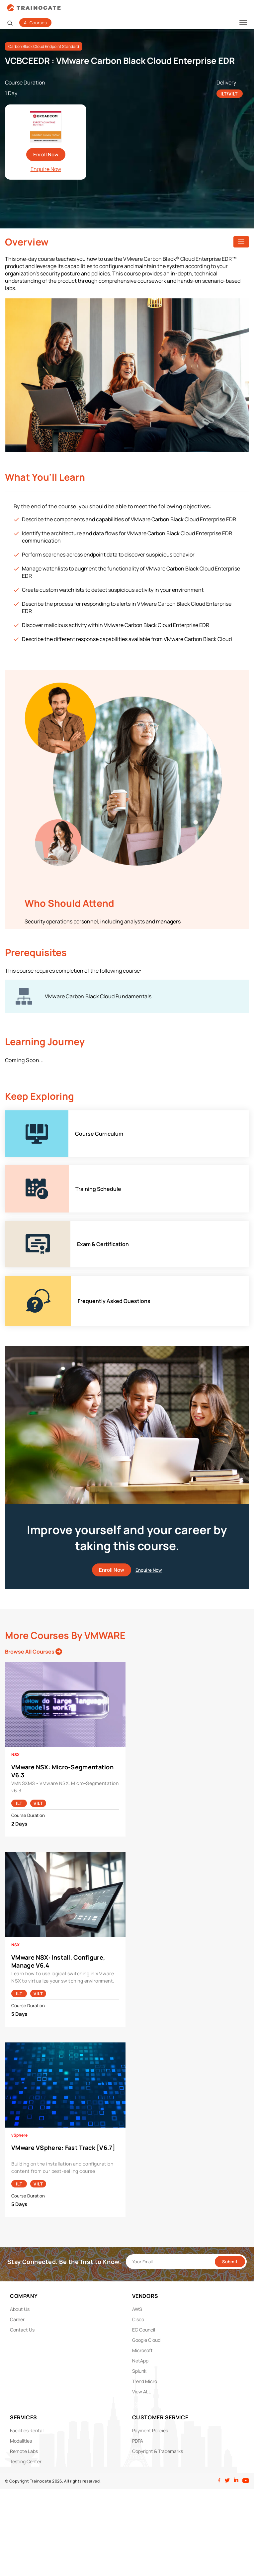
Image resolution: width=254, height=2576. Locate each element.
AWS (137, 2309)
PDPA (137, 2441)
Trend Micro (144, 2381)
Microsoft (142, 2350)
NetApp (140, 2360)
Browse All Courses (33, 1651)
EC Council (143, 2330)
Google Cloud (146, 2340)
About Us (20, 2309)
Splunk (139, 2371)
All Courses (35, 23)
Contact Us (22, 2330)
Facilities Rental (26, 2430)
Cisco (138, 2319)
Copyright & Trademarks (157, 2451)
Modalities (21, 2441)
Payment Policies (150, 2430)
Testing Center (26, 2461)
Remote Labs (24, 2451)
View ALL (141, 2391)
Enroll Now (45, 154)
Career (17, 2319)
